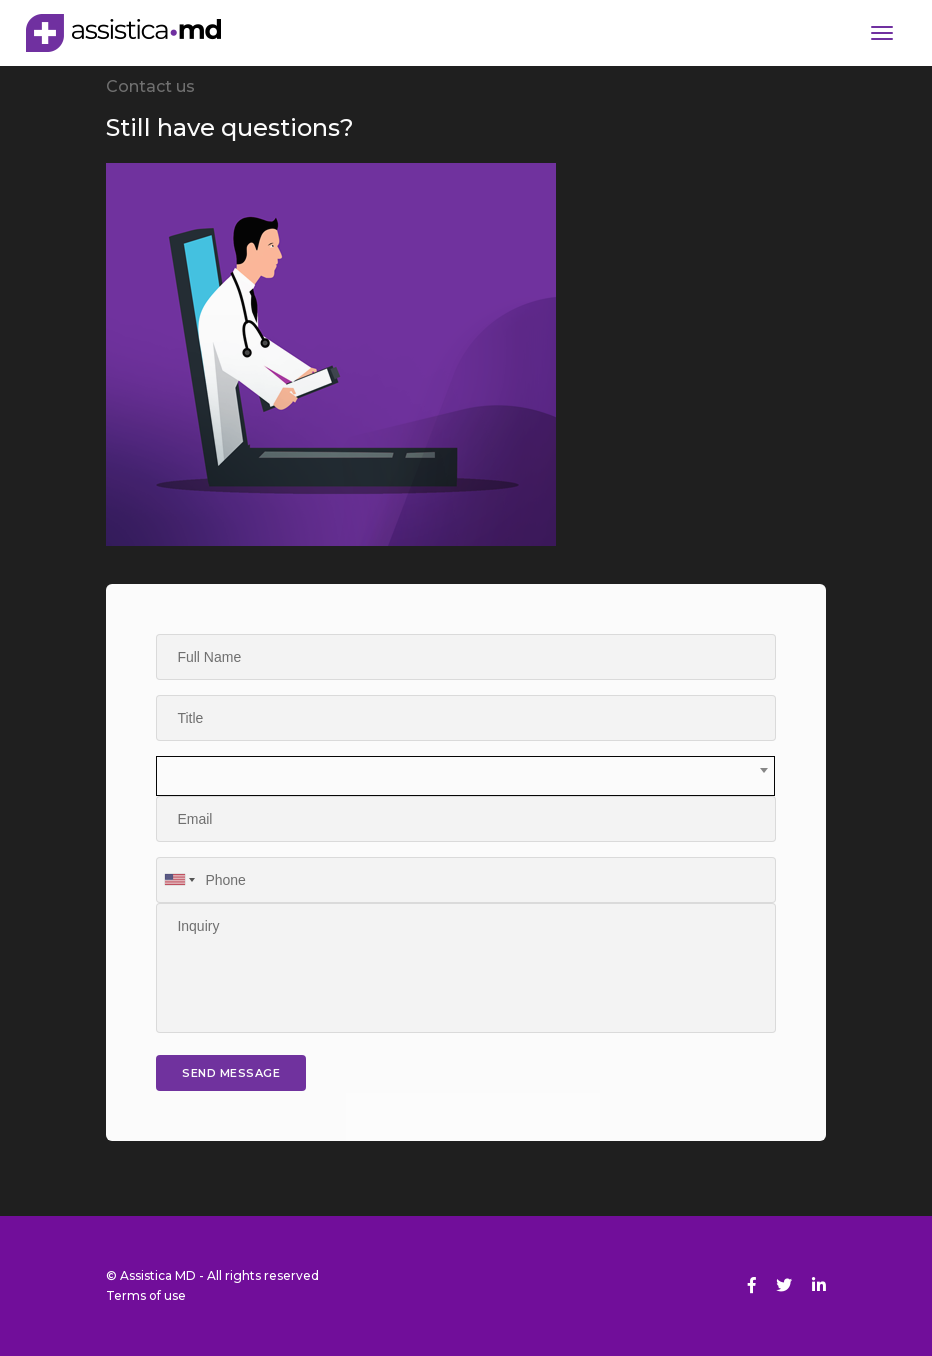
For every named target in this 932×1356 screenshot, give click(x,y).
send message (231, 1073)
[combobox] (465, 776)
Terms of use (146, 1295)
